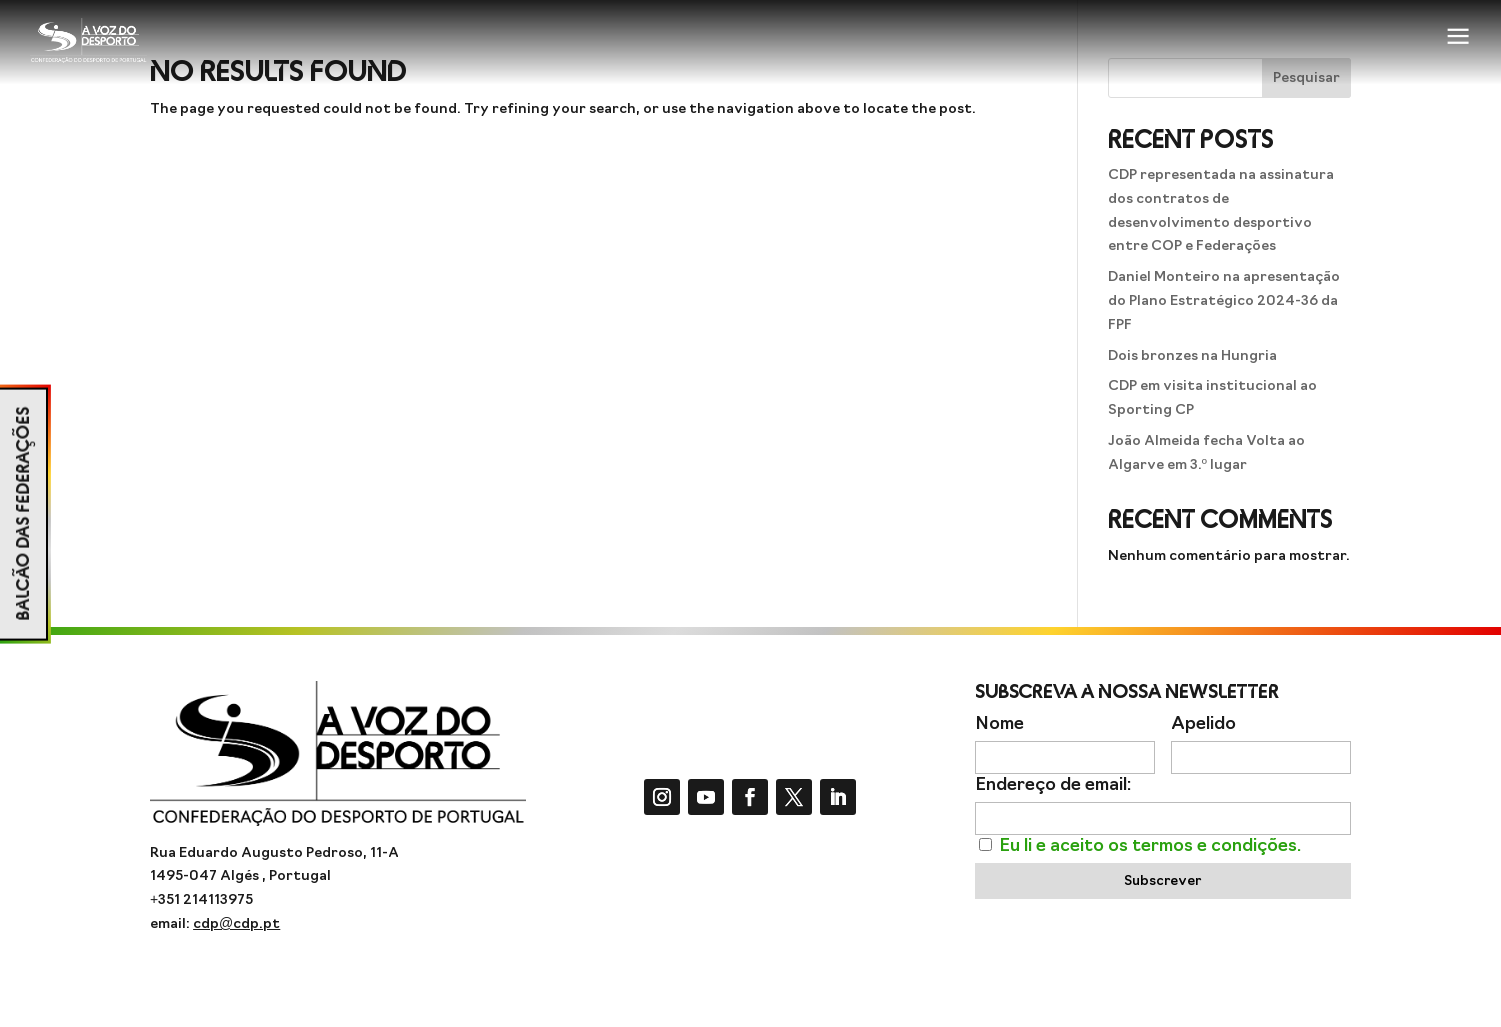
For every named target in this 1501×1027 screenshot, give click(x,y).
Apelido (1203, 724)
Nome (999, 724)
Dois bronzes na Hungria (1192, 356)
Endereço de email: (1053, 785)
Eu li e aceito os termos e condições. (1150, 846)
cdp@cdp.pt (236, 924)
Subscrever (1162, 881)
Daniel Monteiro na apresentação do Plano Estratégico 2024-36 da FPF (1224, 301)
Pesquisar (1306, 78)
